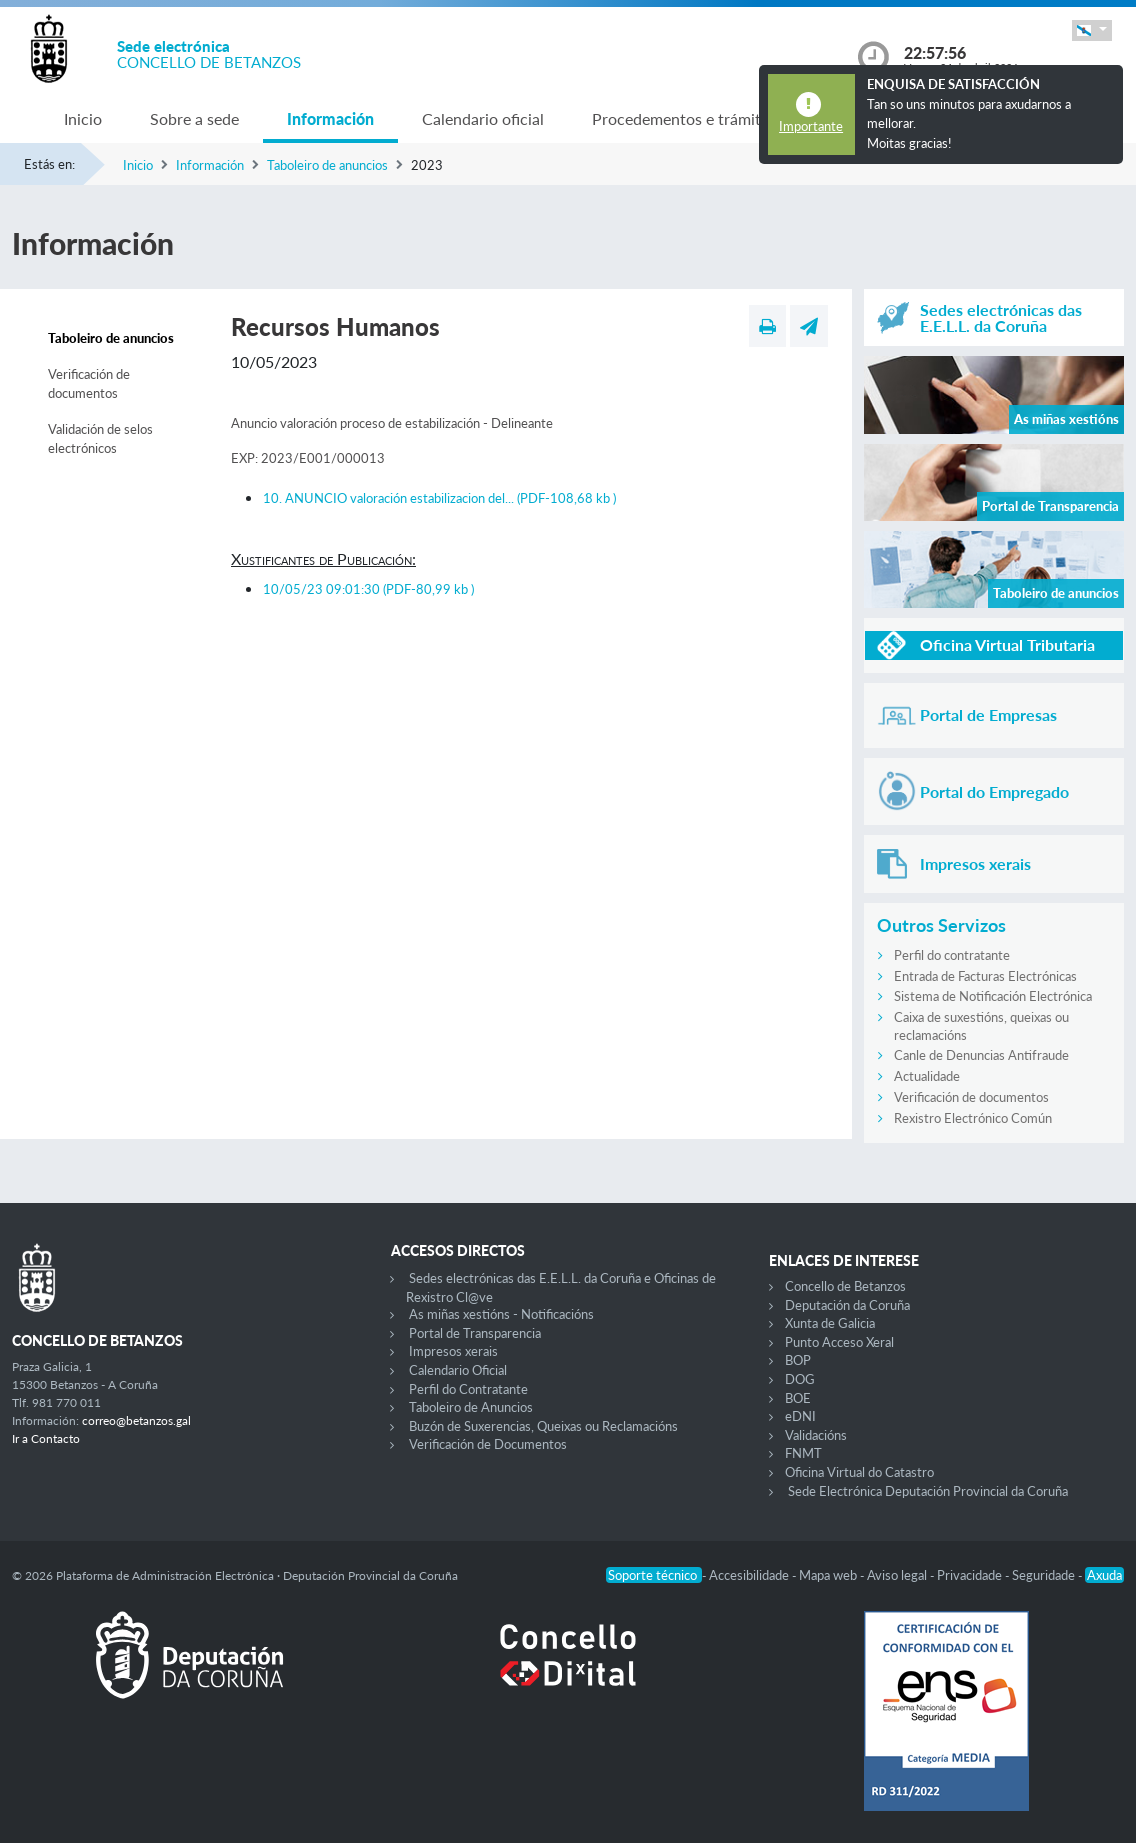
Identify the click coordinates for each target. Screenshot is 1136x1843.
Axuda (1104, 1575)
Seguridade (1045, 1575)
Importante (811, 126)
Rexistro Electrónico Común (973, 1118)
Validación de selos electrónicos (100, 439)
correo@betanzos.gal (136, 1420)
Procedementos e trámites (684, 118)
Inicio (83, 118)
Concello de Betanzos (845, 1286)
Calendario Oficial (458, 1370)
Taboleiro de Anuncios (471, 1407)
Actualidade (927, 1076)
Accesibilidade (750, 1575)
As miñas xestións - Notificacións (501, 1314)
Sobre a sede (194, 118)
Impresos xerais (453, 1351)
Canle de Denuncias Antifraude (981, 1055)
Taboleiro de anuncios (327, 165)
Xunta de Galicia (830, 1323)
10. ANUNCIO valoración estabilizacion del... (439, 498)
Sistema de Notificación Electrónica (993, 996)
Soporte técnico (654, 1575)
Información (330, 118)
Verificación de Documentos (488, 1444)
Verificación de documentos (89, 384)
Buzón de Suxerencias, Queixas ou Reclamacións (543, 1426)
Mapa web (829, 1575)
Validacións (816, 1435)
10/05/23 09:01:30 (368, 589)
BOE (798, 1398)
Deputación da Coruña (847, 1305)
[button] (1092, 30)
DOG (800, 1379)
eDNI (800, 1416)
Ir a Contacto (46, 1438)
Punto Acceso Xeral (839, 1342)
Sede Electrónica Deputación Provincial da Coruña (928, 1491)
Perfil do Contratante (468, 1389)
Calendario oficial (483, 118)
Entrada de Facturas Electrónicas (985, 976)
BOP (798, 1360)
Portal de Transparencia (475, 1333)
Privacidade (971, 1575)
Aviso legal (898, 1575)
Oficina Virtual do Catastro (859, 1472)
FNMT (803, 1453)
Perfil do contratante (952, 955)
